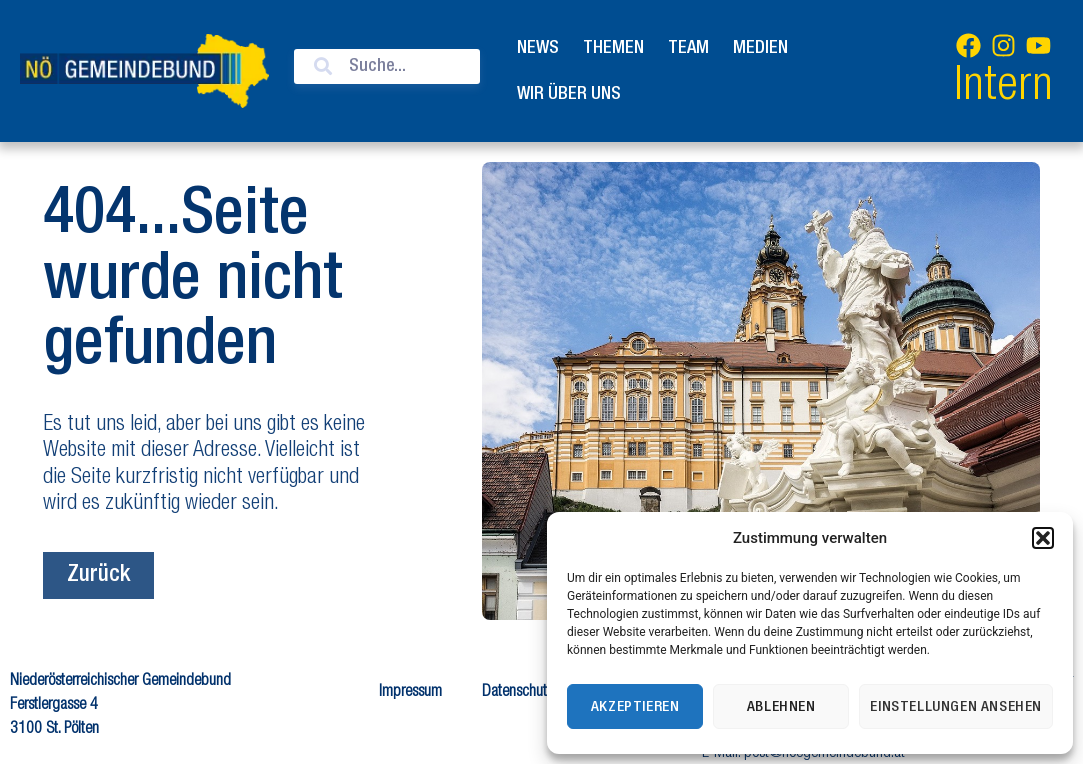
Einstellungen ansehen (956, 707)
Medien (760, 48)
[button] (1043, 538)
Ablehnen (781, 707)
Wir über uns (569, 94)
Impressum (410, 693)
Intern (1003, 88)
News (538, 48)
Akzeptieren (635, 707)
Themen (613, 48)
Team (688, 48)
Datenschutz (518, 693)
